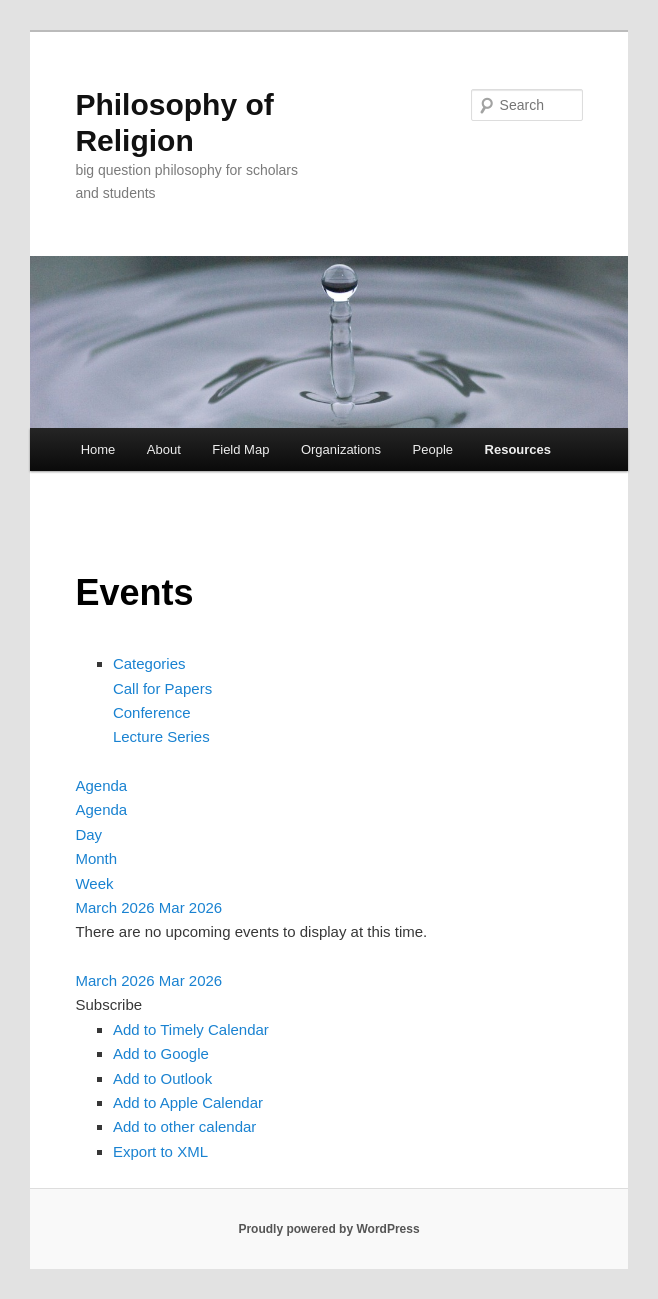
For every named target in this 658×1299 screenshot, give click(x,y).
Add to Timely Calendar (191, 1029)
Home (98, 449)
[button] (108, 1004)
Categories (149, 663)
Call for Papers (162, 688)
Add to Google (161, 1053)
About (164, 449)
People (433, 449)
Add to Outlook (162, 1078)
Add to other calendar (184, 1126)
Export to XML (160, 1151)
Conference (152, 712)
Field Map (240, 449)
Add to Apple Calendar (188, 1102)
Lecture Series (161, 736)
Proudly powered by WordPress (328, 1229)
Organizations (341, 449)
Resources (518, 449)
